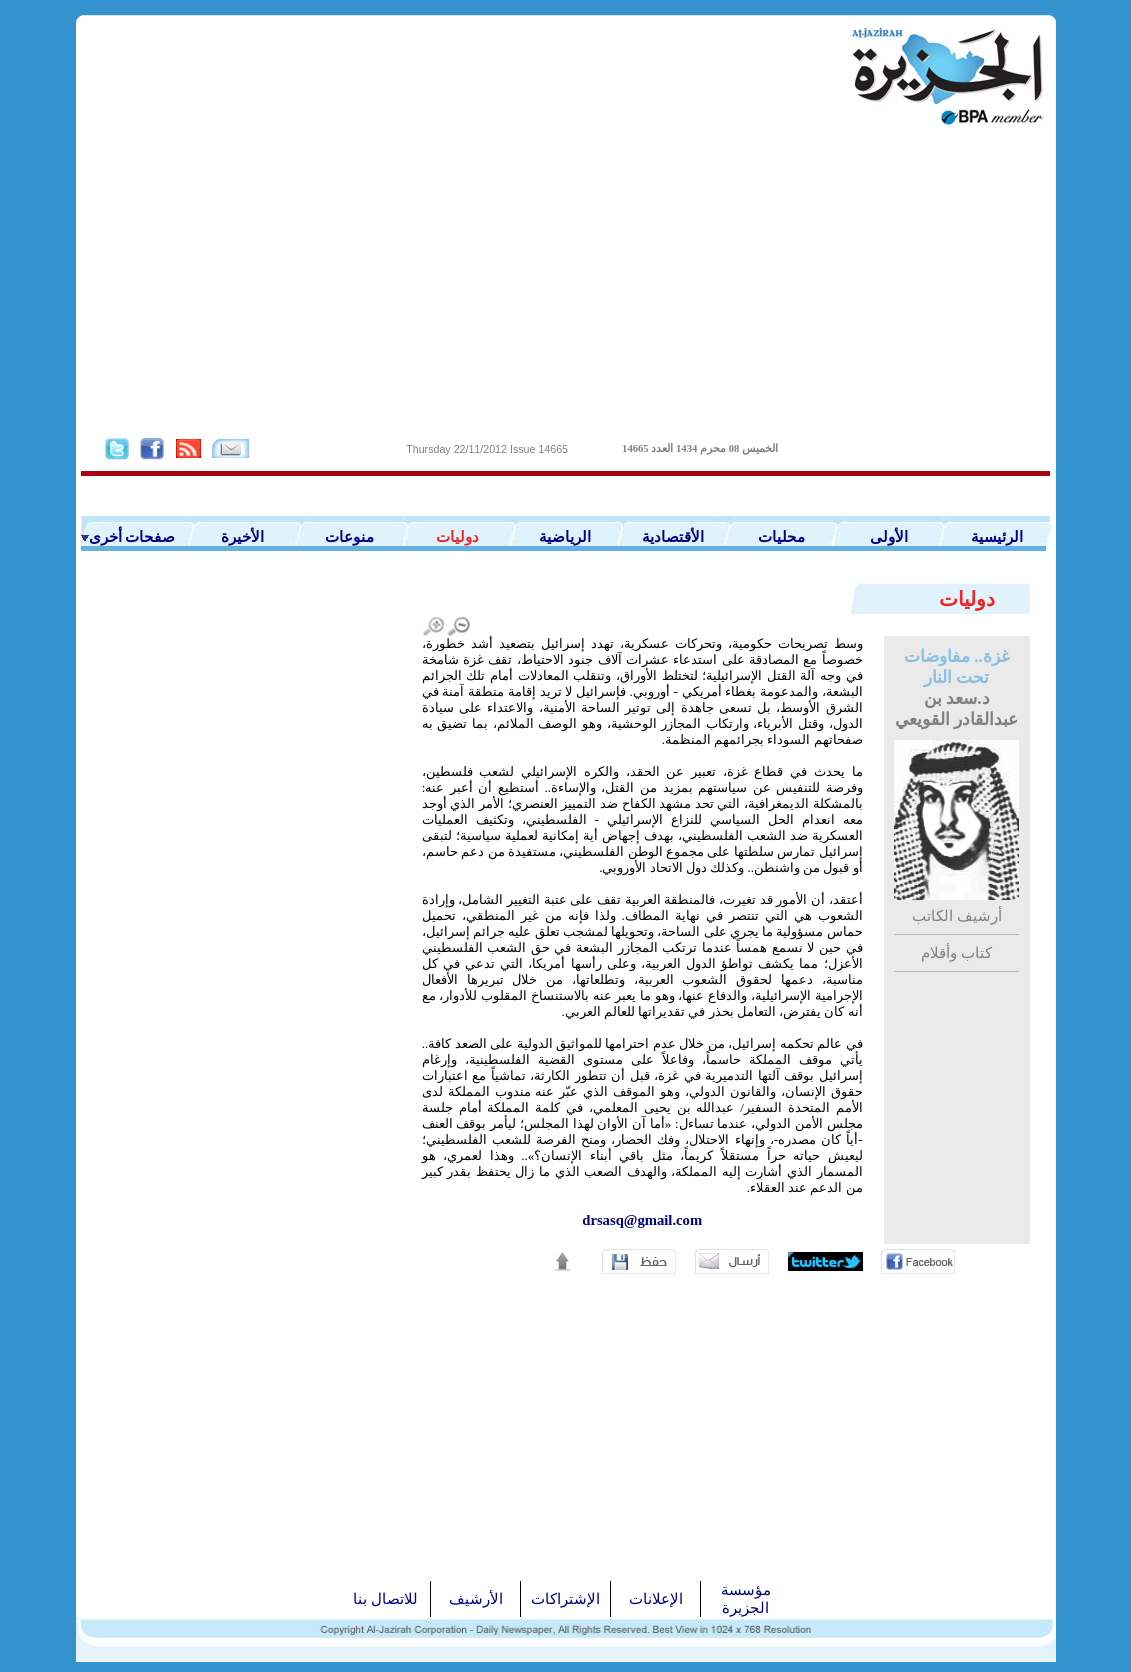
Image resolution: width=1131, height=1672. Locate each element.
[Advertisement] (566, 281)
